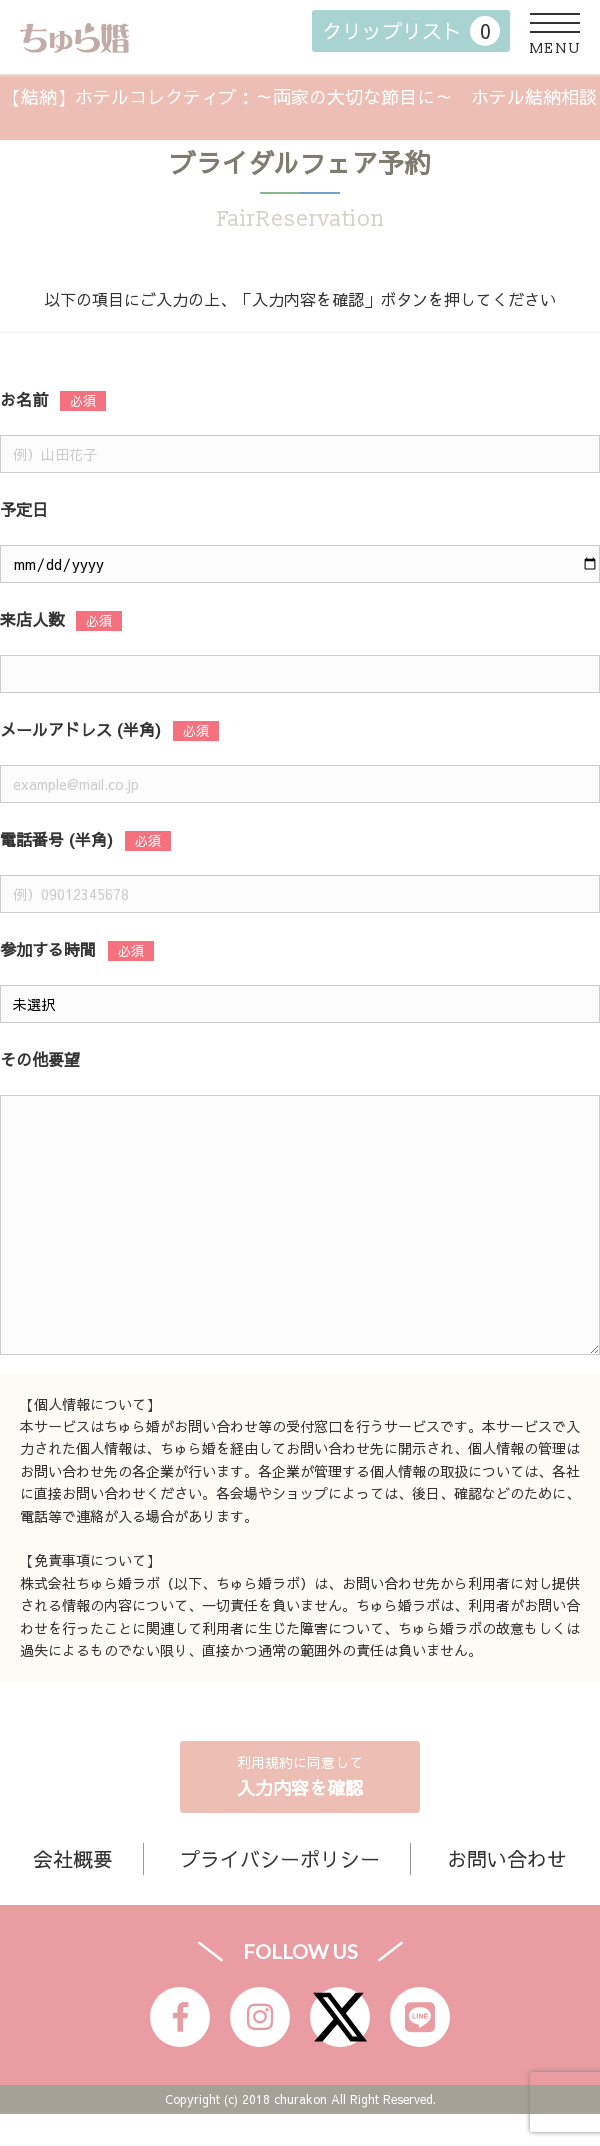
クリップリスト (411, 31)
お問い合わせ (507, 1858)
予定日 (24, 509)
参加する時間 (48, 949)
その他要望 (40, 1059)
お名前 (24, 399)
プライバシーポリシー (280, 1858)
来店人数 (32, 619)
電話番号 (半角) (56, 839)
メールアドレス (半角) (80, 729)
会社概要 (73, 1858)
